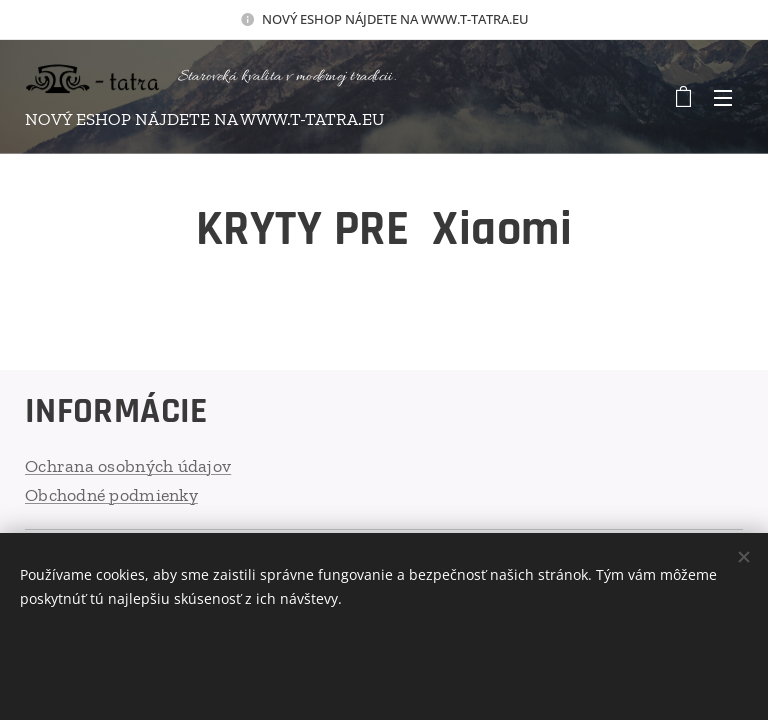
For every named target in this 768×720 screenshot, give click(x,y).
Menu (723, 98)
